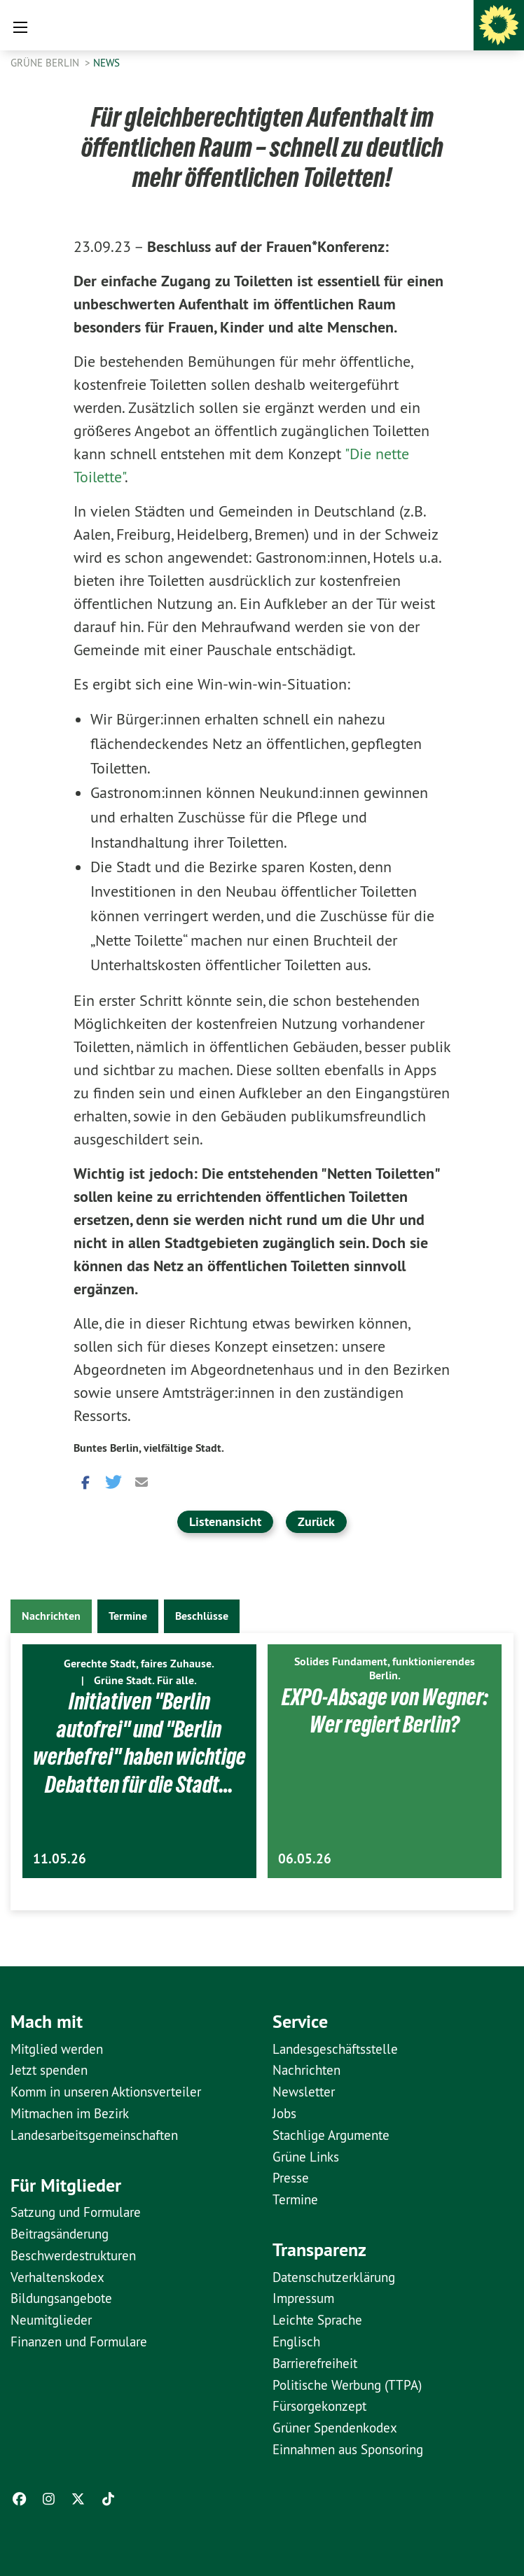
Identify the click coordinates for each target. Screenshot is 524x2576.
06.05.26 (304, 1859)
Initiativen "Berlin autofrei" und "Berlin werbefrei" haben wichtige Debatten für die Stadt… (139, 1756)
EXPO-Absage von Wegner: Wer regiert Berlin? (385, 1710)
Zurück (316, 1521)
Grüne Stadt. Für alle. (145, 1680)
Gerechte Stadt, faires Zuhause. (139, 1663)
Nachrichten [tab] (51, 1616)
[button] (84, 1481)
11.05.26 (59, 1859)
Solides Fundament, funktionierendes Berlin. (384, 1668)
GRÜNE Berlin (46, 62)
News (106, 62)
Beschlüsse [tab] (201, 1616)
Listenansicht (225, 1521)
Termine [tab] (128, 1616)
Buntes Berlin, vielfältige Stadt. (149, 1448)
